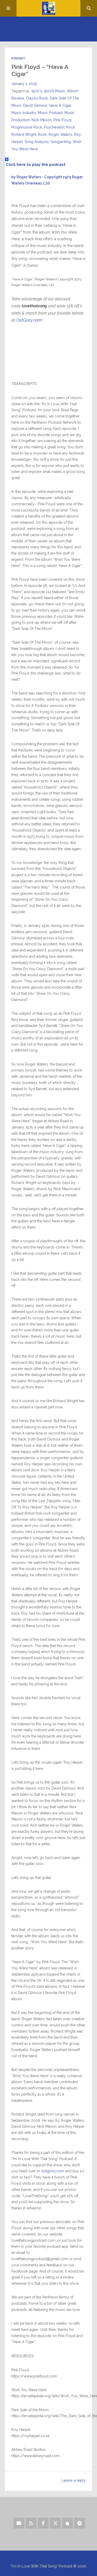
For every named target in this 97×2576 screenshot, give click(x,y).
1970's (36, 91)
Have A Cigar (60, 105)
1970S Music (54, 91)
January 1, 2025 (24, 83)
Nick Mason (42, 120)
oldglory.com (52, 2171)
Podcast (18, 58)
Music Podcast (50, 112)
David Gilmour (35, 105)
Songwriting (61, 141)
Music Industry (23, 112)
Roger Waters (60, 134)
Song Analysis (37, 141)
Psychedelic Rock (59, 127)
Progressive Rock (26, 127)
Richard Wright (23, 134)
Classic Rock (37, 98)
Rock (42, 134)
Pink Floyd (62, 120)
